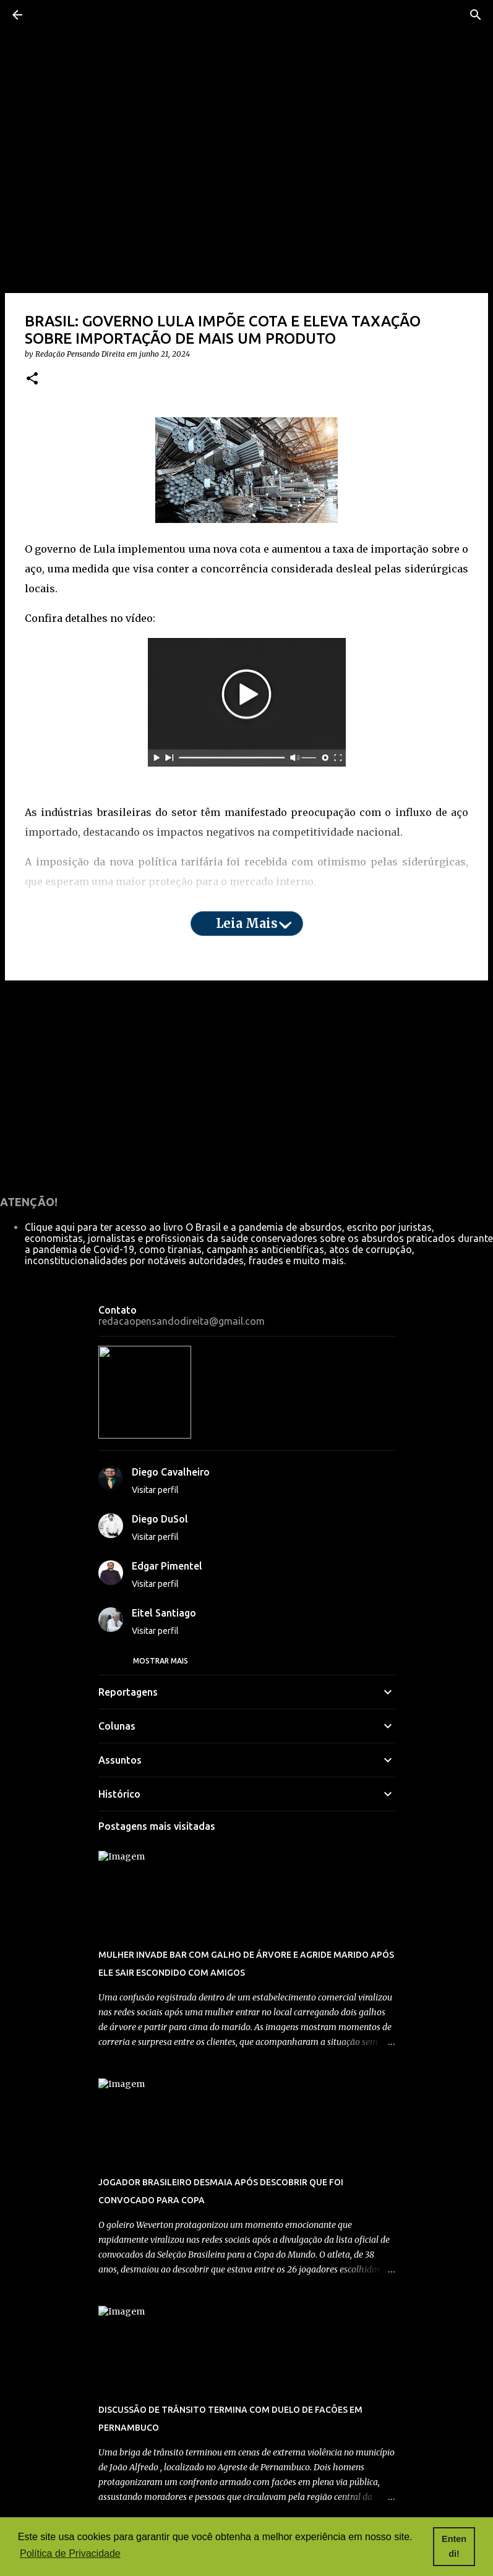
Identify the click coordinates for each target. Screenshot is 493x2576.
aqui (73, 911)
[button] (32, 379)
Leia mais (247, 923)
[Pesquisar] (475, 15)
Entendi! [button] (454, 2546)
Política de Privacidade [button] (70, 2553)
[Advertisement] (246, 1085)
